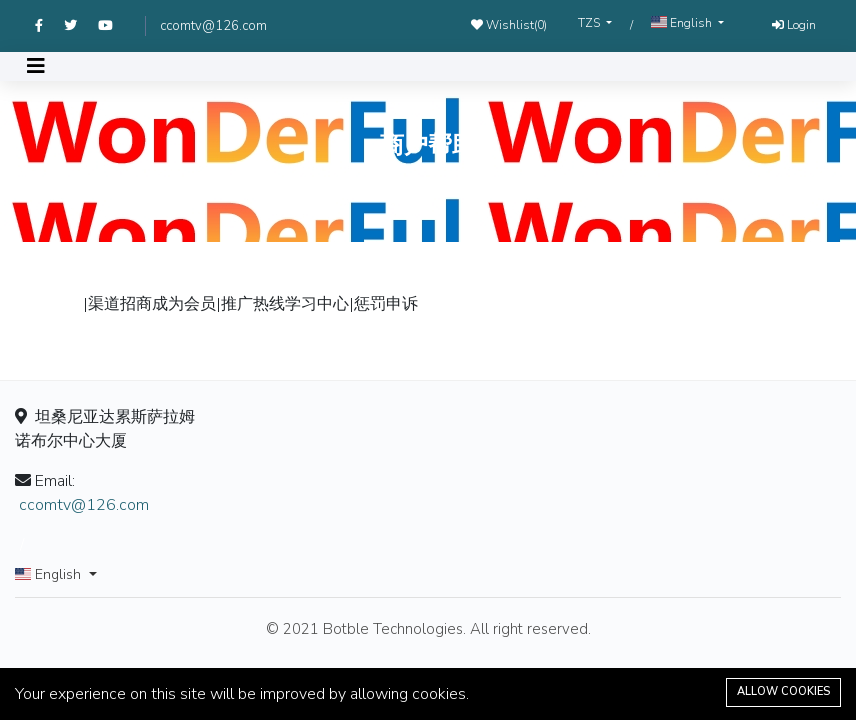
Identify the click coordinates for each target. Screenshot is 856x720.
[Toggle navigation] (36, 66)
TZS (590, 23)
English (683, 23)
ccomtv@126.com (213, 26)
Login (794, 25)
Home (390, 189)
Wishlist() (509, 25)
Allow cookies (783, 691)
